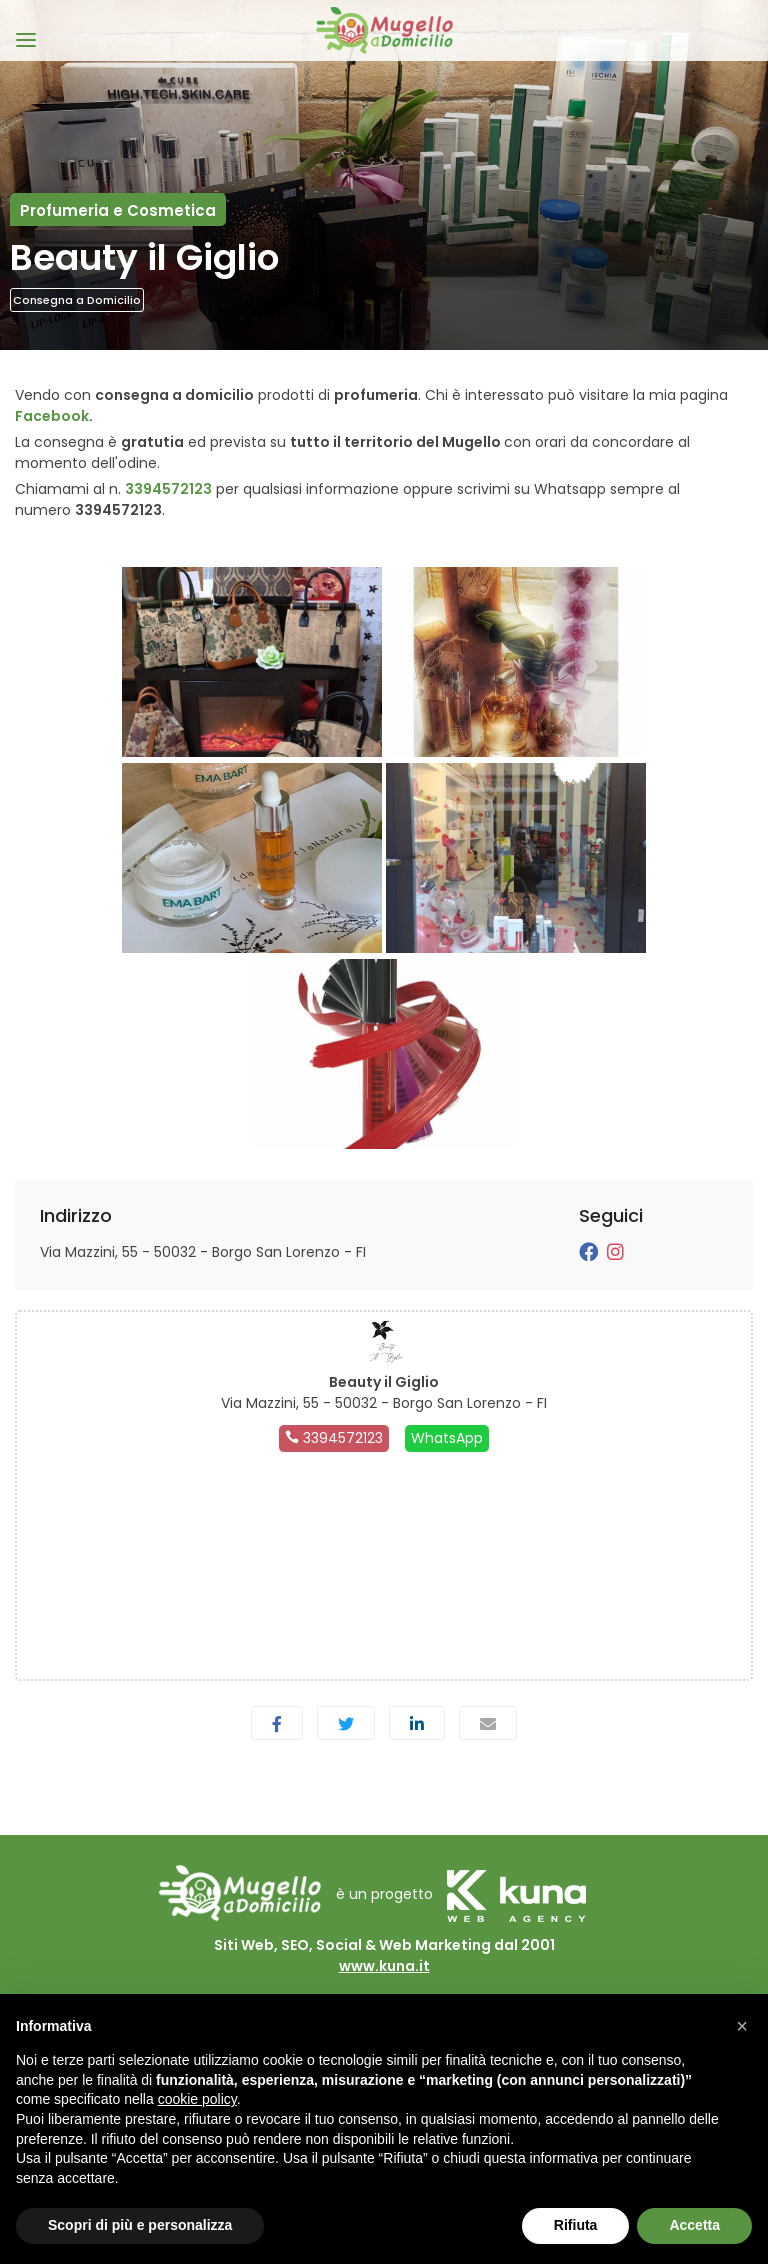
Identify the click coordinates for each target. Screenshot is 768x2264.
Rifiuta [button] (576, 2225)
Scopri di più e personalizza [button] (140, 2225)
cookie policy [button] (197, 2099)
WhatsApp (447, 1438)
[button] (742, 2026)
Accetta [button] (694, 2225)
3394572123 (168, 489)
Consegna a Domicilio (77, 300)
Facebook (52, 416)
